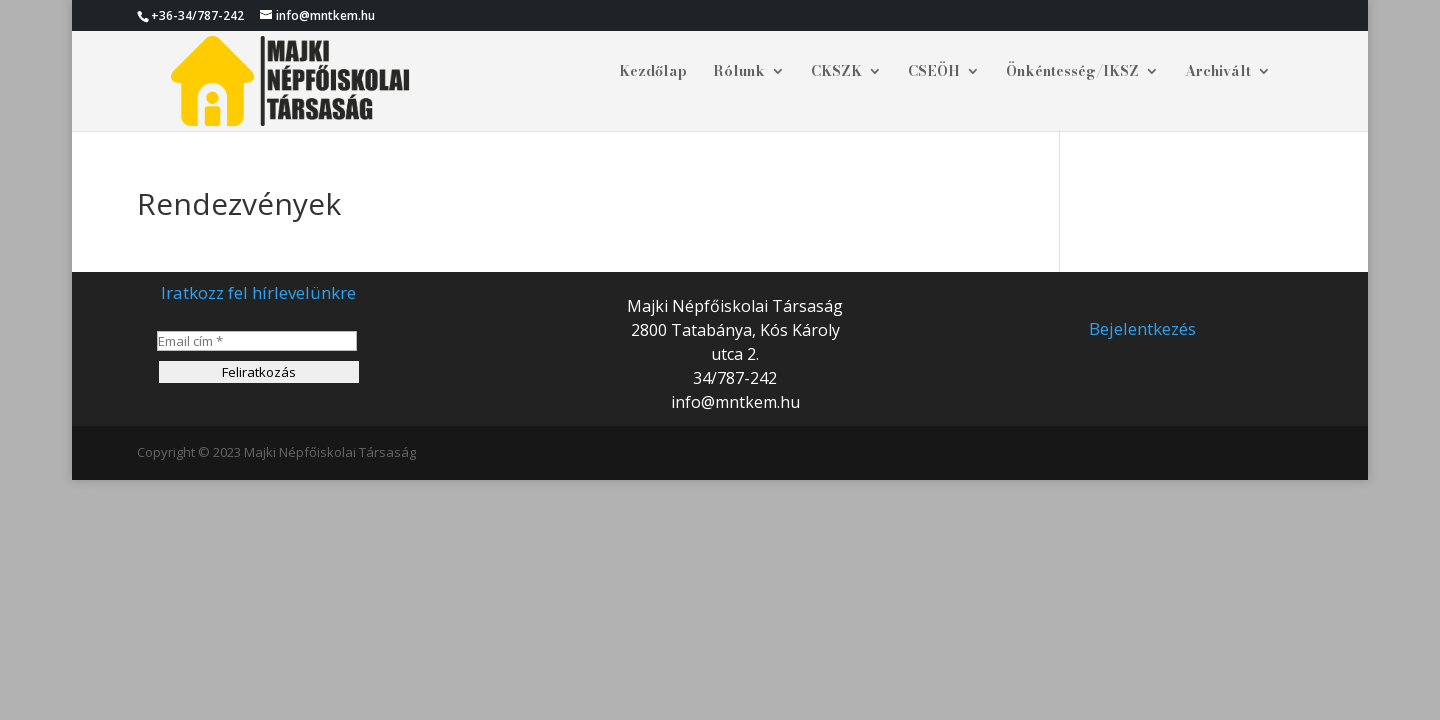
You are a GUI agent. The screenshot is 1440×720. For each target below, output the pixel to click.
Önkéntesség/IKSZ (1072, 73)
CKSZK (836, 73)
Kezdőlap (653, 73)
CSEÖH (934, 73)
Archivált (1218, 73)
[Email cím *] (257, 341)
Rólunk (739, 73)
